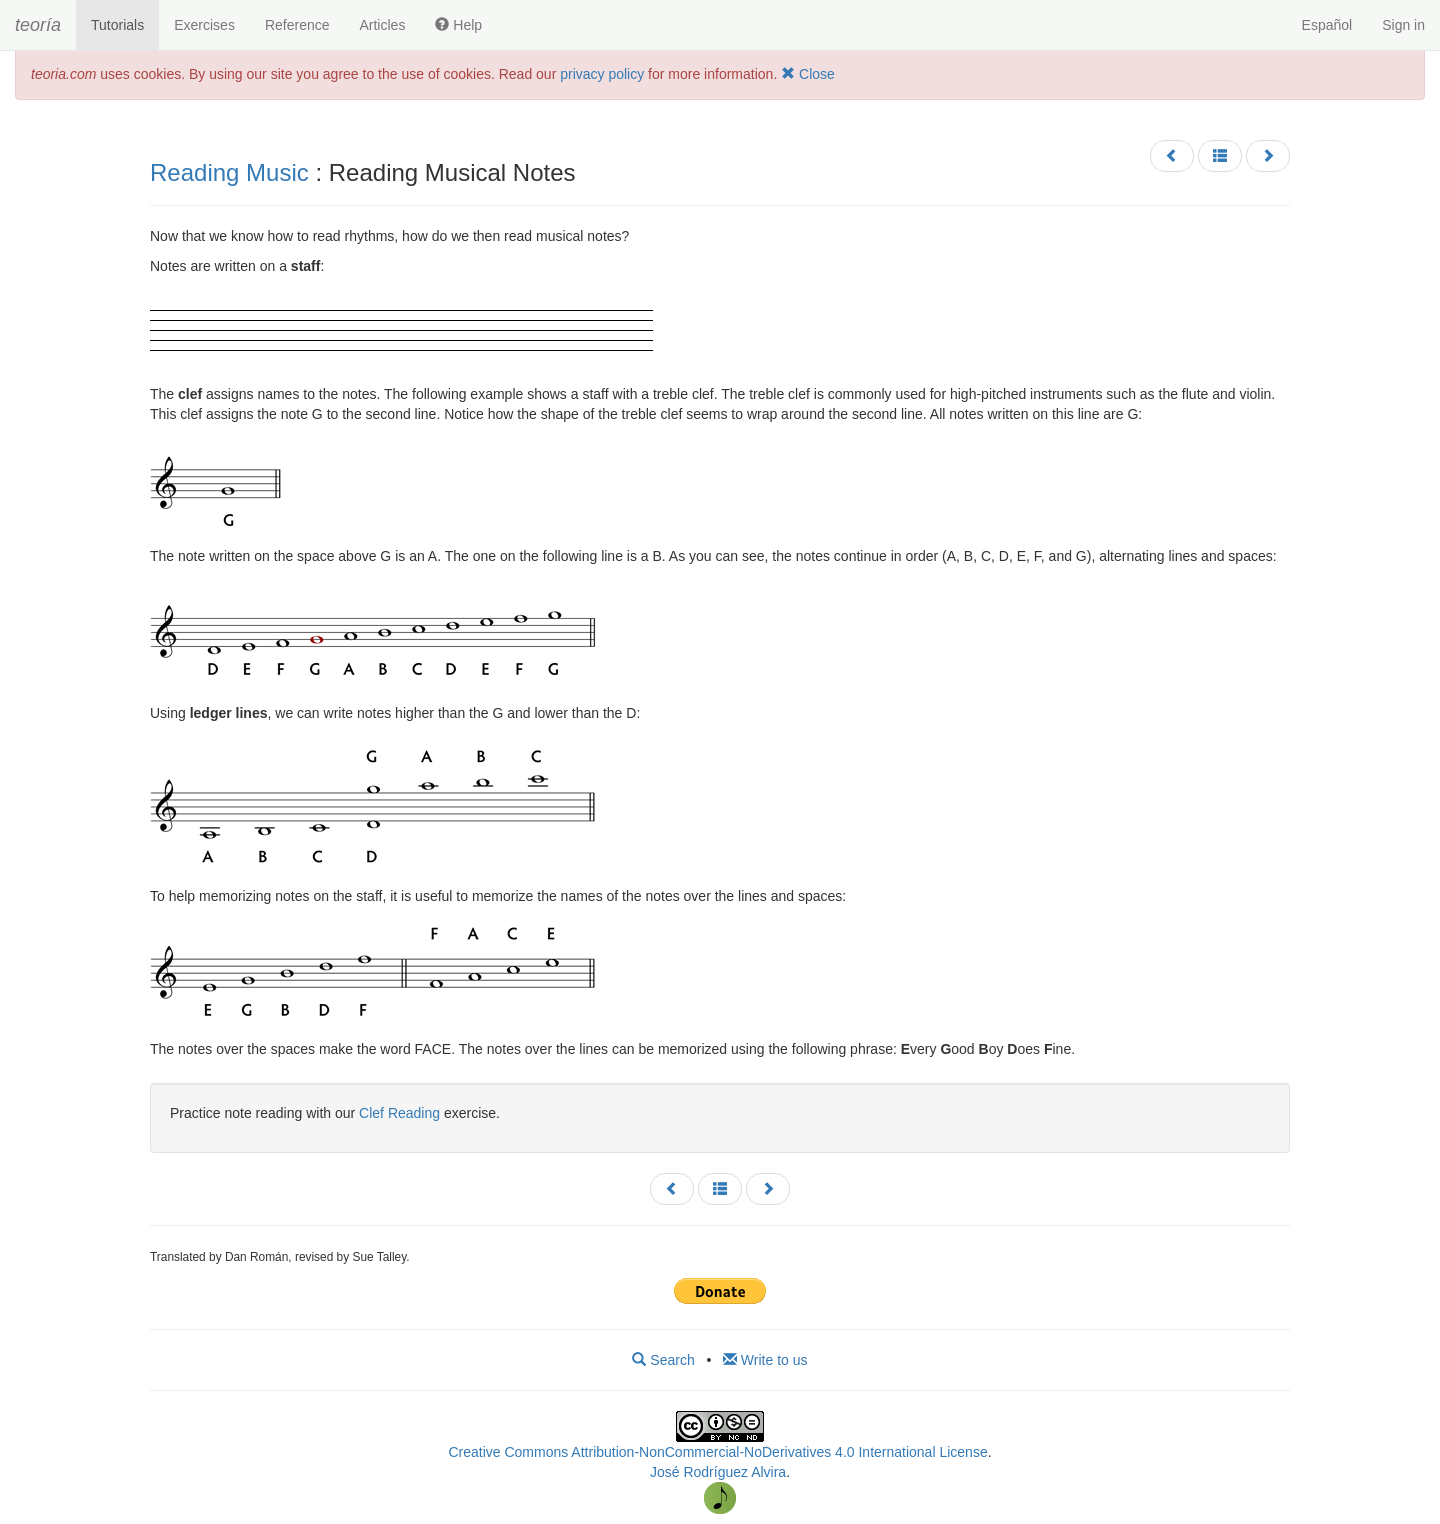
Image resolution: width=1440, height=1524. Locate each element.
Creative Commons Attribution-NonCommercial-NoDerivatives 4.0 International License (717, 1452)
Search (663, 1360)
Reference (297, 25)
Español (1327, 25)
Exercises (204, 25)
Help (458, 25)
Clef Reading (399, 1113)
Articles (382, 25)
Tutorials (117, 25)
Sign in (1403, 25)
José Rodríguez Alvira (718, 1472)
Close (808, 74)
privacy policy (602, 74)
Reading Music (229, 172)
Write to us (765, 1360)
